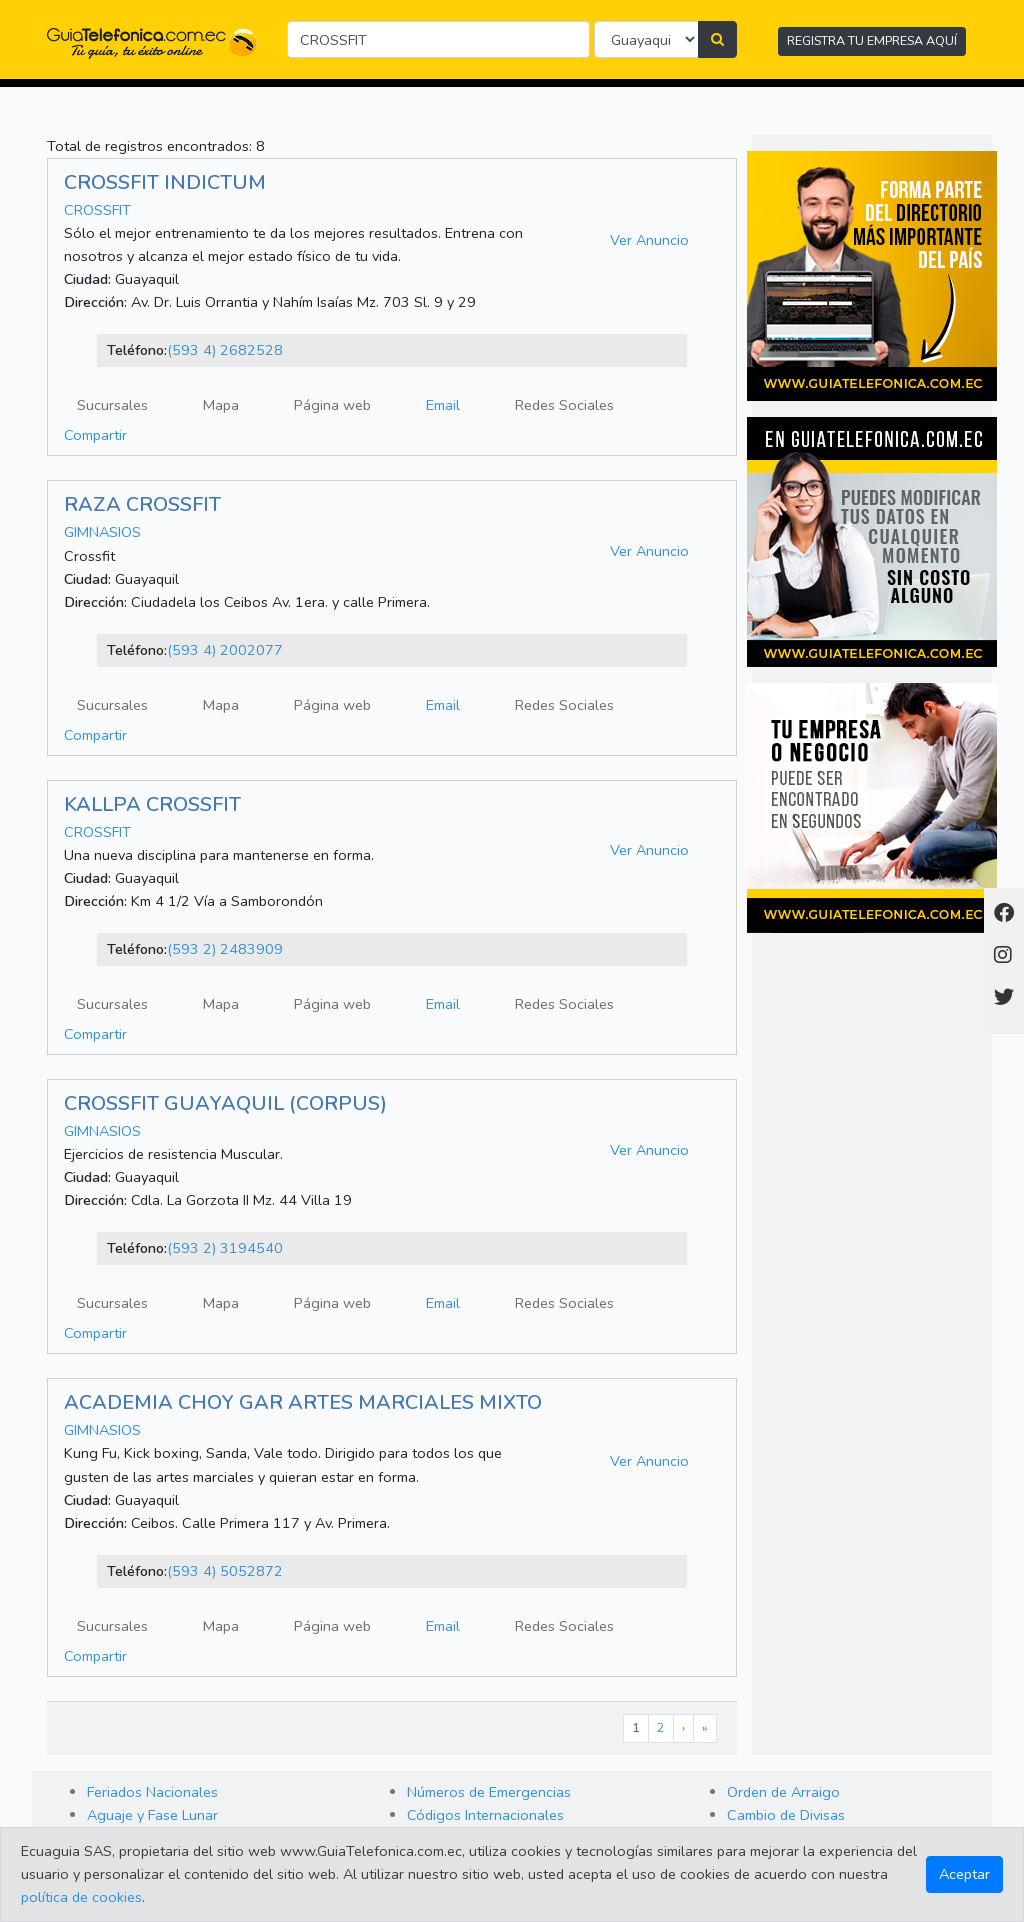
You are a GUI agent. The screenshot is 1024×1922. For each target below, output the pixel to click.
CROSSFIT (97, 210)
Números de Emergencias (489, 1792)
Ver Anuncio (649, 240)
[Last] (705, 1728)
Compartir (95, 435)
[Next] (683, 1728)
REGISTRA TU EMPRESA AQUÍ (872, 40)
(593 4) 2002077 (225, 650)
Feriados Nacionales (152, 1792)
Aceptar (964, 1874)
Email (443, 405)
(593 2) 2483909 (225, 949)
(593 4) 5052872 (225, 1571)
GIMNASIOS (102, 532)
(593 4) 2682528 (225, 350)
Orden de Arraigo (783, 1792)
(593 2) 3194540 (225, 1248)
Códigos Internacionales (485, 1815)
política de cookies (81, 1897)
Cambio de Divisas (786, 1815)
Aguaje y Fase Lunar (152, 1815)
